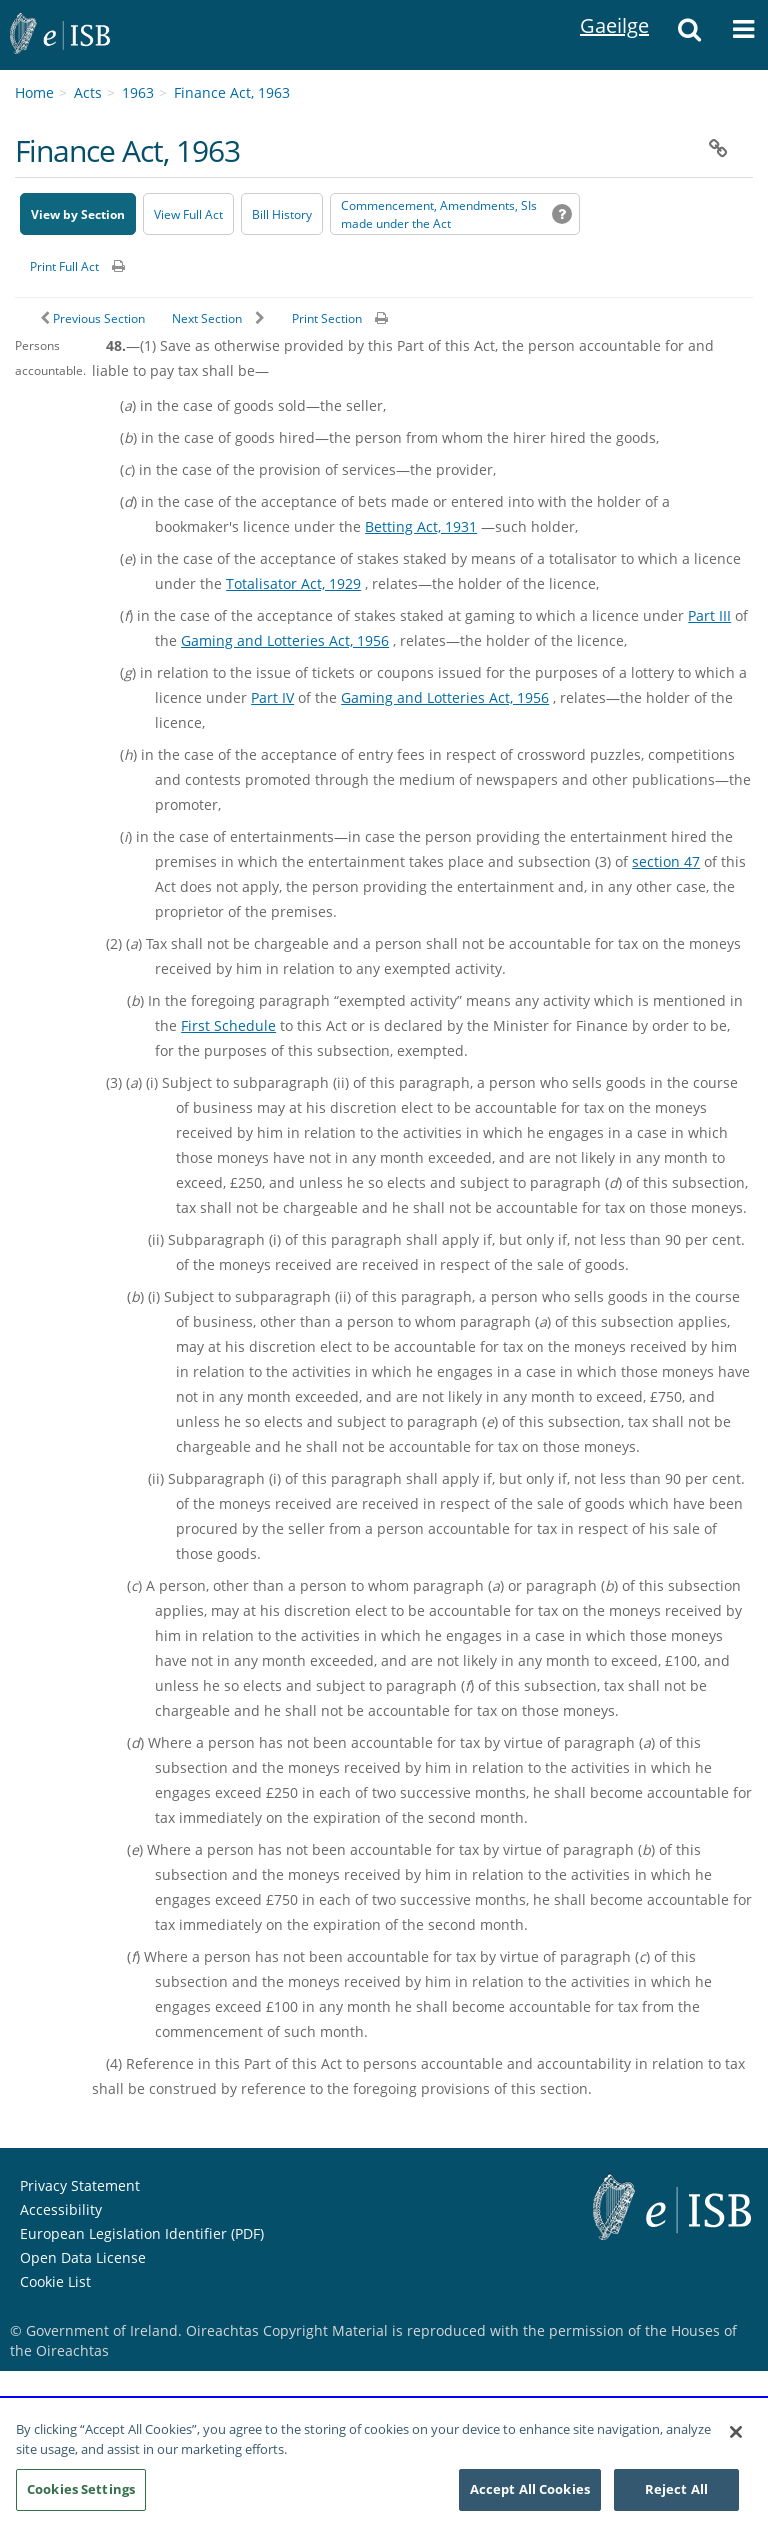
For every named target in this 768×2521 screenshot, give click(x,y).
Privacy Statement (80, 2185)
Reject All (676, 2496)
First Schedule (228, 1025)
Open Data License (83, 2257)
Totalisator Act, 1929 (293, 583)
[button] (689, 35)
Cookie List (55, 2281)
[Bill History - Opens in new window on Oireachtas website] (282, 214)
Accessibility (61, 2209)
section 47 (666, 861)
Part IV (272, 697)
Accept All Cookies (530, 2496)
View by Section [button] (78, 214)
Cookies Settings (81, 2496)
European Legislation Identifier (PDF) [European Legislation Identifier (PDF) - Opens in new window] (142, 2233)
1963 (138, 92)
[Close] (736, 2439)
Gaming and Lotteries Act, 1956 (285, 640)
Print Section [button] (327, 318)
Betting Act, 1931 (421, 526)
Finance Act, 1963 (232, 92)
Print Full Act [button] (64, 266)
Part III (709, 615)
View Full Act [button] (188, 214)
